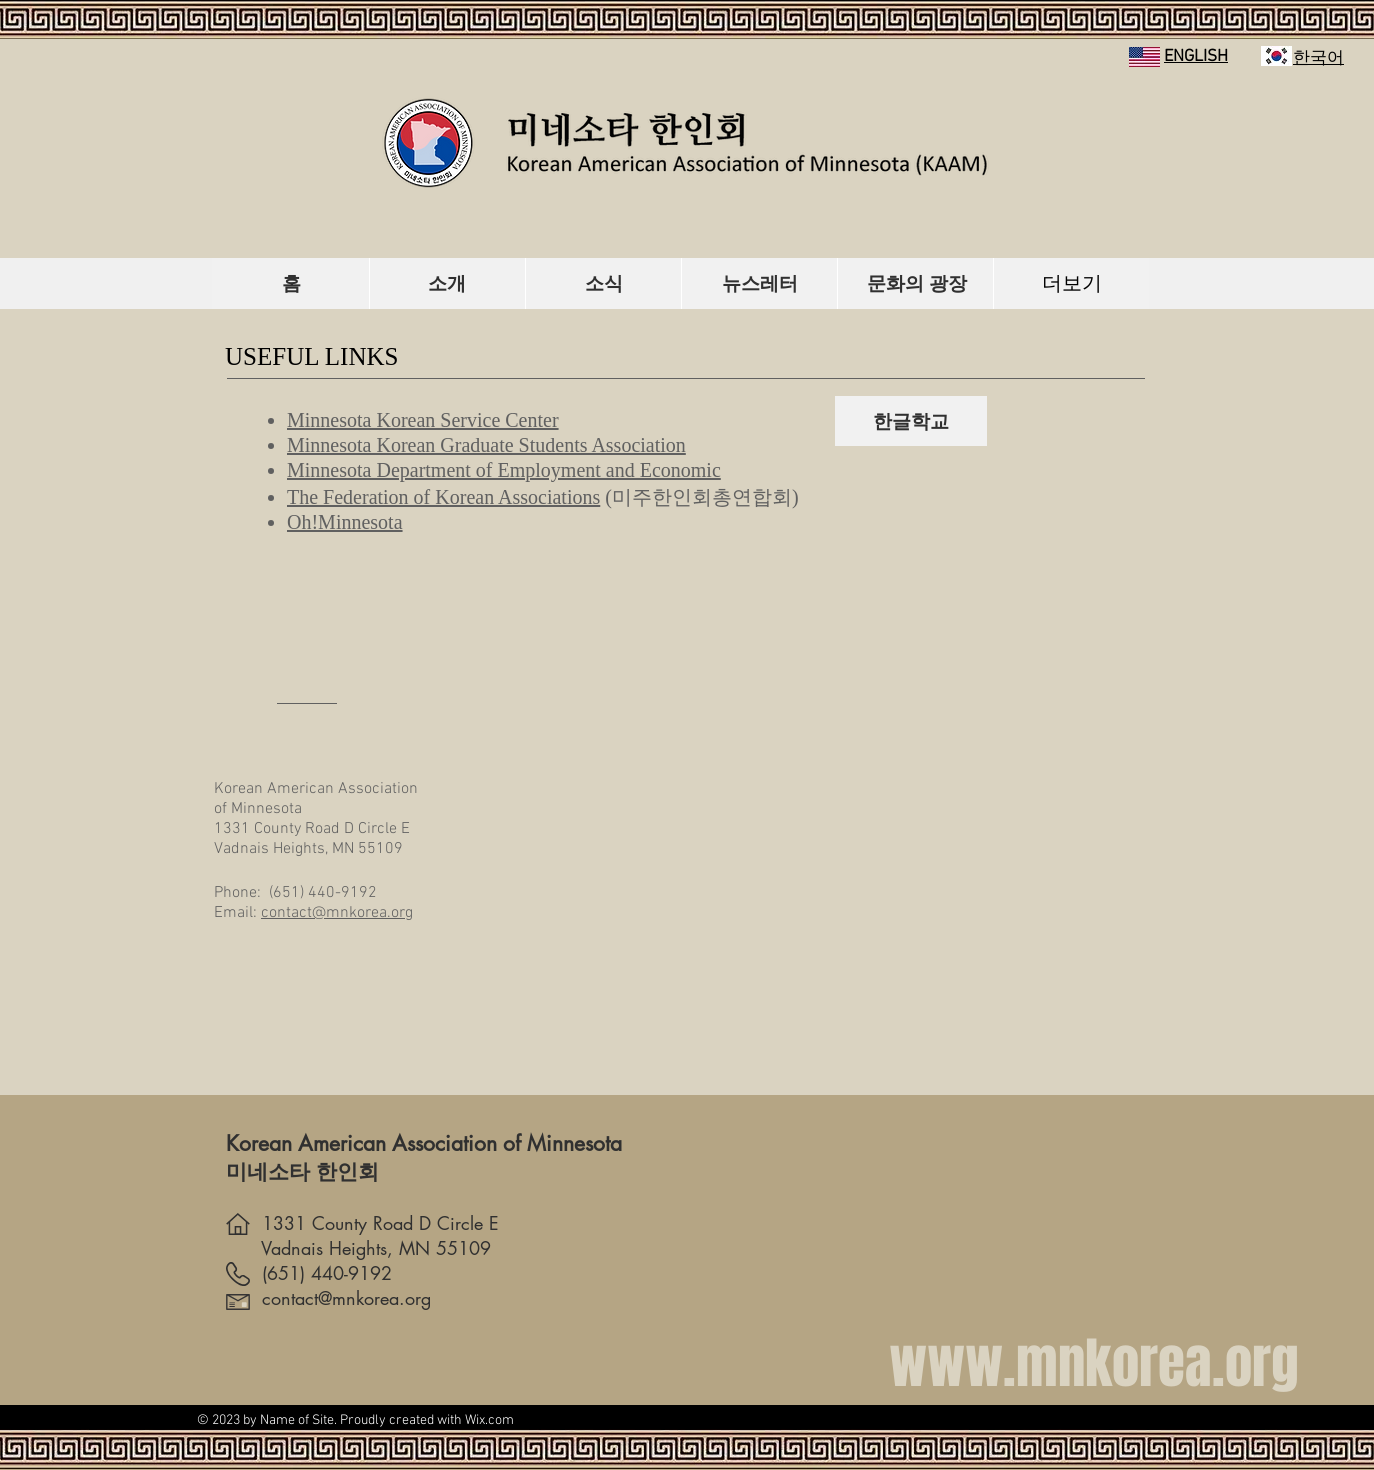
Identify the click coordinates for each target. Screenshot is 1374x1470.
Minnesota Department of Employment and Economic (504, 470)
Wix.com (489, 1420)
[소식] (604, 283)
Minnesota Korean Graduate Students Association (486, 445)
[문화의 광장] (917, 283)
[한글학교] (911, 421)
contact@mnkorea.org (337, 913)
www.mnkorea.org (1094, 1363)
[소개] (447, 283)
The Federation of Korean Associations (443, 497)
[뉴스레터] (760, 283)
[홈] (291, 283)
